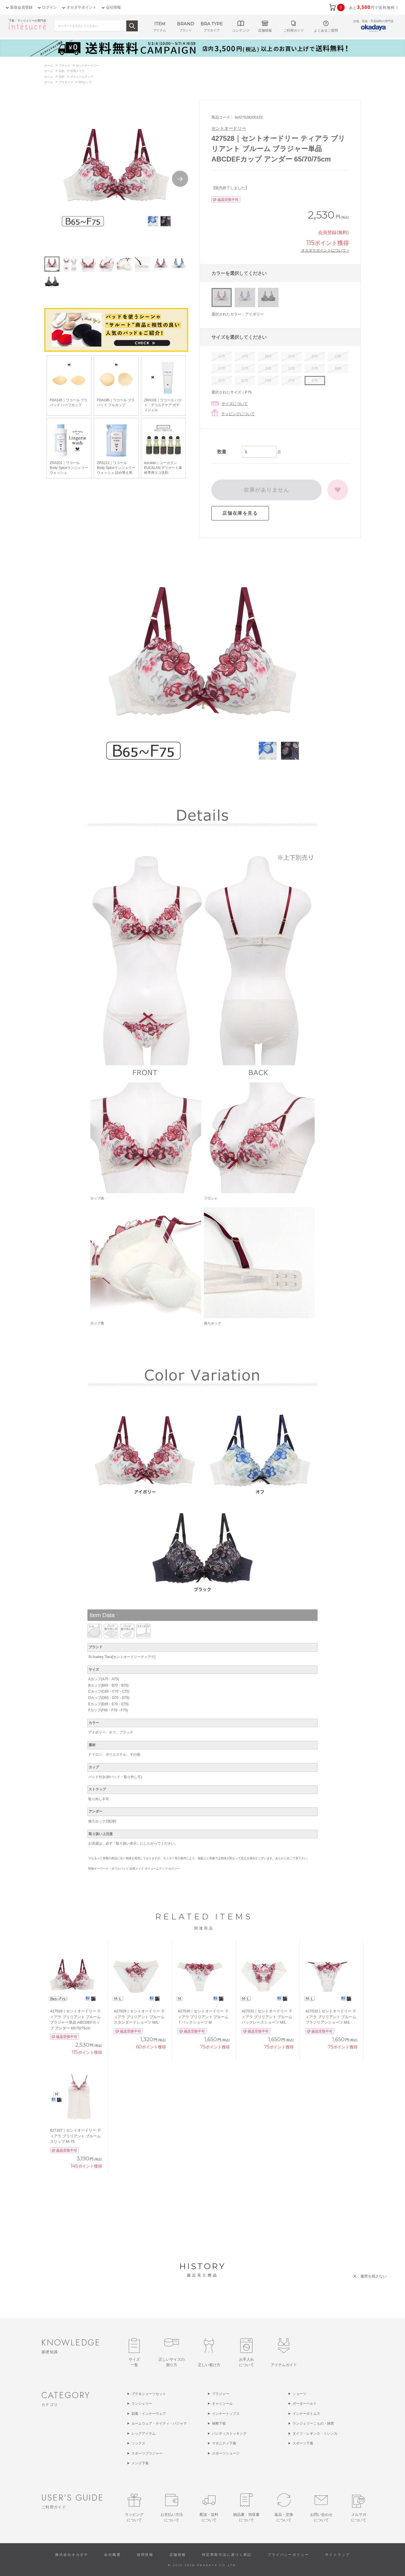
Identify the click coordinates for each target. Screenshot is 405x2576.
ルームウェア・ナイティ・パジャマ (159, 2423)
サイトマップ (337, 2555)
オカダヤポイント (81, 7)
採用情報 (145, 2555)
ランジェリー (141, 2404)
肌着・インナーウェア (148, 2414)
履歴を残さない (373, 2276)
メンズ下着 (140, 2463)
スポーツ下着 (303, 2443)
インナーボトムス (306, 2414)
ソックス (138, 2443)
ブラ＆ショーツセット (148, 2394)
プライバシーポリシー (288, 2555)
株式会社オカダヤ (71, 2555)
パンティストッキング (229, 2433)
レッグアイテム (143, 2433)
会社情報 (113, 7)
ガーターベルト (305, 2404)
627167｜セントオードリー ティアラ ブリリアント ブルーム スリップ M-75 (75, 2136)
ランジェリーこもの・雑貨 (313, 2423)
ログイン (49, 7)
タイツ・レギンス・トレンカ (315, 2433)
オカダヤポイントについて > (325, 250)
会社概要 (112, 2555)
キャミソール (222, 2404)
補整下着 (219, 2423)
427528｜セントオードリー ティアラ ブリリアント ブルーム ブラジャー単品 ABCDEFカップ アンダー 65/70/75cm (75, 2019)
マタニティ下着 (224, 2443)
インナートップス (226, 2414)
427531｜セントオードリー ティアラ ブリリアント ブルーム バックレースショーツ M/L (267, 2016)
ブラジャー (220, 2394)
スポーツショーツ (226, 2453)
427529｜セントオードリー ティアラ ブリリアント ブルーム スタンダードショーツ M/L (139, 2016)
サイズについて (234, 404)
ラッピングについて (238, 414)
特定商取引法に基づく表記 (227, 2555)
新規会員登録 (21, 7)
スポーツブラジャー (147, 2453)
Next (180, 179)
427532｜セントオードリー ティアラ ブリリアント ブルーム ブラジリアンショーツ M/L (330, 2016)
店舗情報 (177, 2555)
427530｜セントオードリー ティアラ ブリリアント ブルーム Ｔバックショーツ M (203, 2016)
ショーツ (299, 2394)
